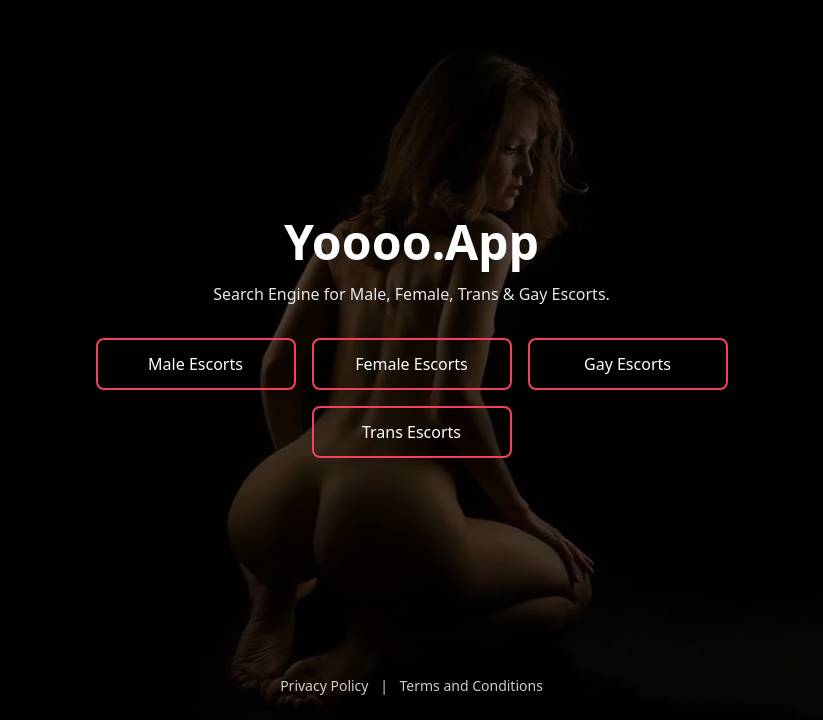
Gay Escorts (627, 364)
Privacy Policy (324, 685)
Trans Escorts (411, 432)
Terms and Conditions (470, 685)
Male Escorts (195, 364)
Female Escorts (411, 364)
